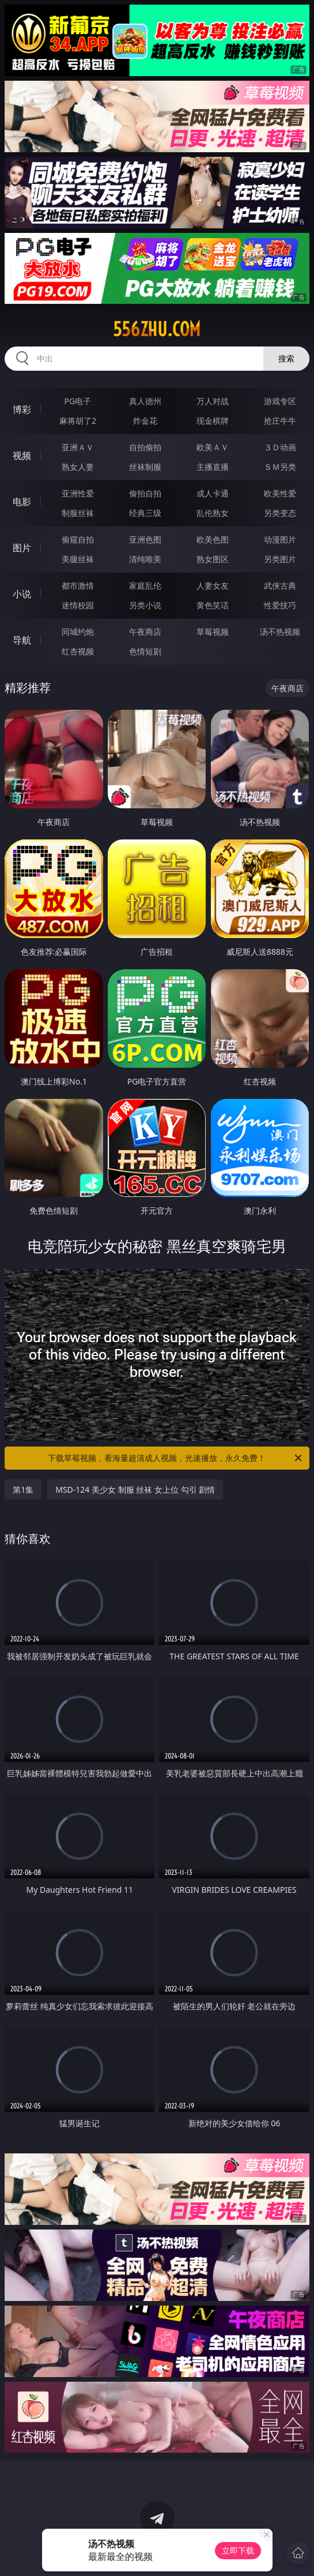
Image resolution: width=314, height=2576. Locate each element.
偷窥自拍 (78, 539)
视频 (22, 455)
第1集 (23, 1489)
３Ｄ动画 (280, 447)
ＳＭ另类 (280, 466)
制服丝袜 (78, 512)
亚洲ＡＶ (78, 447)
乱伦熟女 (212, 512)
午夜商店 (145, 631)
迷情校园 (78, 605)
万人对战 (212, 401)
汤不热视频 (280, 631)
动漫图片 (280, 539)
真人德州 (145, 401)
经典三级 (145, 512)
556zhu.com (156, 329)
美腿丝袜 (78, 558)
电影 (22, 501)
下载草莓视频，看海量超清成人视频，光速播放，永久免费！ (175, 1458)
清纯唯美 (145, 558)
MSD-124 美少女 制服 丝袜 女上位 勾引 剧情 (135, 1489)
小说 (22, 593)
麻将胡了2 (77, 420)
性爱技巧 (280, 605)
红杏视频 (78, 651)
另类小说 (145, 605)
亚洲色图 (145, 539)
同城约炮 (78, 631)
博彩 (22, 409)
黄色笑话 (212, 605)
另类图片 (280, 558)
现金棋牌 (212, 420)
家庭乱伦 (145, 585)
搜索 (286, 358)
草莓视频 (212, 631)
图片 (22, 547)
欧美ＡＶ (212, 447)
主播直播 (212, 466)
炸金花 (145, 420)
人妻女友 (212, 585)
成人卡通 (212, 493)
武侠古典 (280, 585)
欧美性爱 (280, 493)
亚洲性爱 (78, 493)
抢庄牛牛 (280, 420)
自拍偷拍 (145, 447)
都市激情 (78, 585)
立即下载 (238, 2550)
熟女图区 (212, 558)
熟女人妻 (78, 466)
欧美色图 (212, 539)
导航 (22, 640)
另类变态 (280, 512)
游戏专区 (280, 401)
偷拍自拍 (145, 493)
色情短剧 (145, 651)
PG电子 (78, 401)
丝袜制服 (145, 466)
